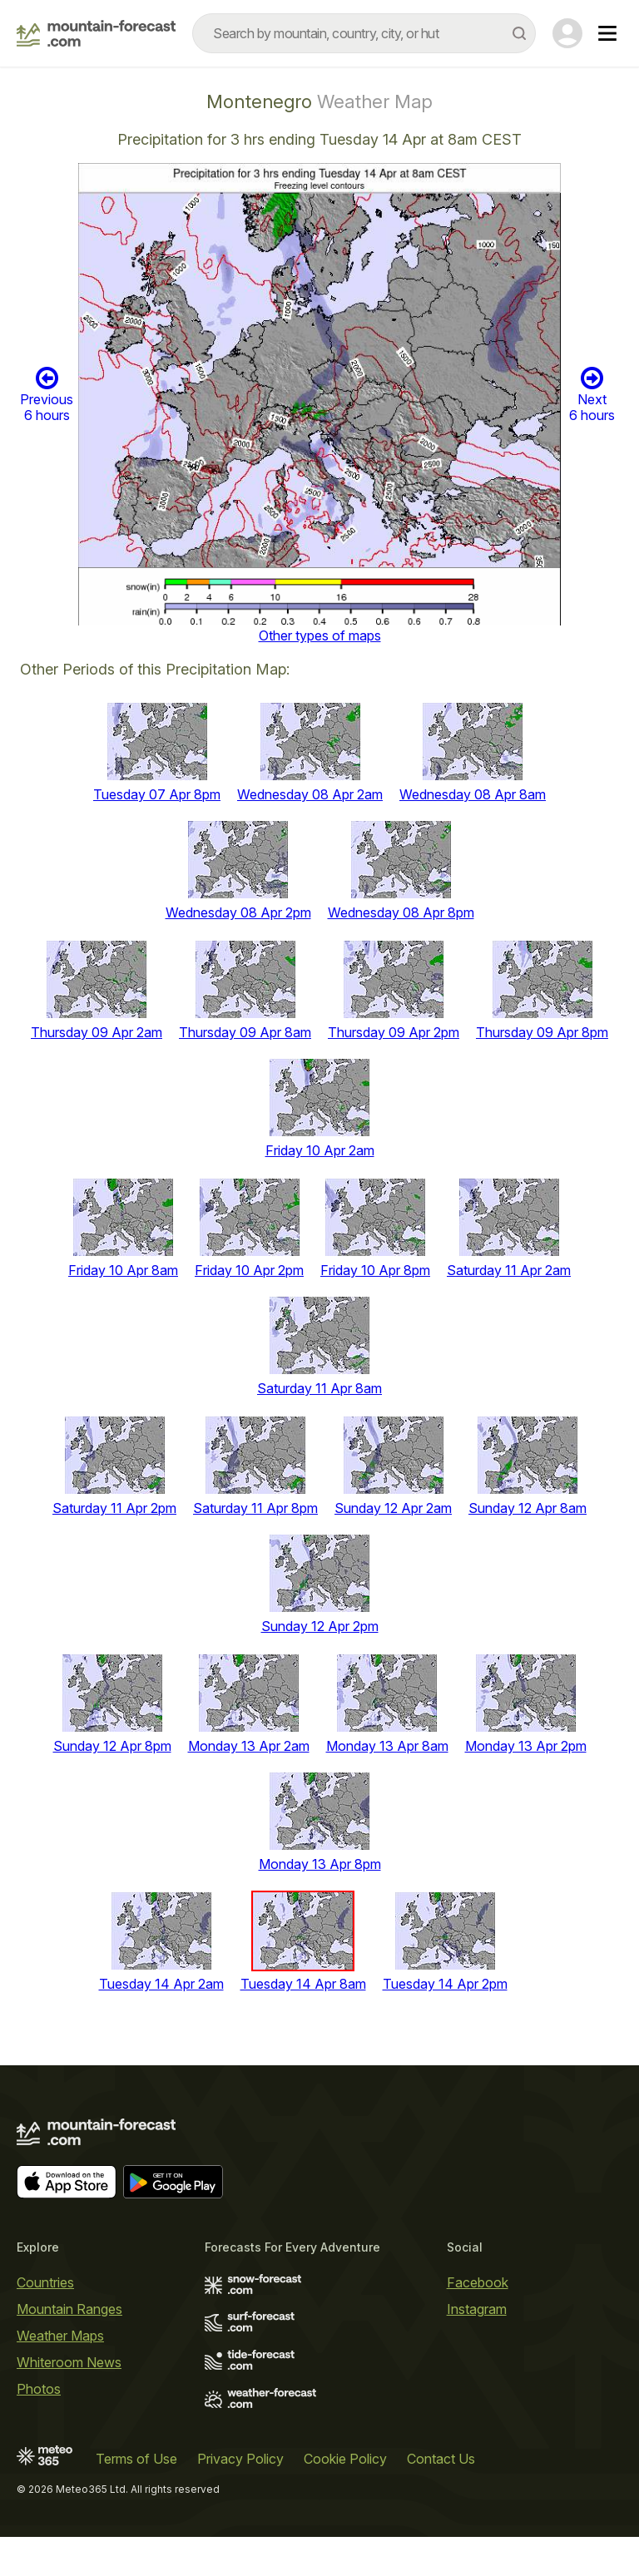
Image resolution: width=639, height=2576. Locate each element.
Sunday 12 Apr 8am (527, 1508)
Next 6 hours (592, 394)
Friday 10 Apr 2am (319, 1150)
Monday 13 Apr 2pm (526, 1746)
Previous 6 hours (46, 394)
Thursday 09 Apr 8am (245, 1032)
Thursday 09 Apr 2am (96, 1032)
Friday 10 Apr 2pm (249, 1270)
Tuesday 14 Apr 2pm (445, 1983)
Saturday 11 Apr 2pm (114, 1508)
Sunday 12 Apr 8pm (112, 1746)
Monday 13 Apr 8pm (320, 1864)
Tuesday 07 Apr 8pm (156, 794)
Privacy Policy (240, 2458)
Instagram (477, 2309)
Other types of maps (320, 635)
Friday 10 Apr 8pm (375, 1270)
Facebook (477, 2282)
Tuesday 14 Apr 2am (161, 1983)
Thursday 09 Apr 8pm (542, 1032)
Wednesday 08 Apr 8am (472, 794)
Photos (39, 2389)
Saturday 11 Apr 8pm (255, 1508)
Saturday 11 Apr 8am (319, 1388)
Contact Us (441, 2458)
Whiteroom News (69, 2362)
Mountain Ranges (69, 2309)
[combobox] (364, 33)
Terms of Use (136, 2458)
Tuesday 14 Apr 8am (303, 1983)
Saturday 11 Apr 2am (509, 1270)
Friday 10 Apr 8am (123, 1270)
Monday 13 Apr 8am (387, 1746)
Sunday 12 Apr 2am (393, 1508)
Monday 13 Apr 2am (249, 1746)
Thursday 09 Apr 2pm (393, 1032)
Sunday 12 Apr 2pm (320, 1626)
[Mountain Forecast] (96, 33)
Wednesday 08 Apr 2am (310, 794)
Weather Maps (60, 2335)
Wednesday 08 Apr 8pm (401, 912)
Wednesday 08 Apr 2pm (238, 912)
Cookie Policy (345, 2458)
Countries (45, 2282)
